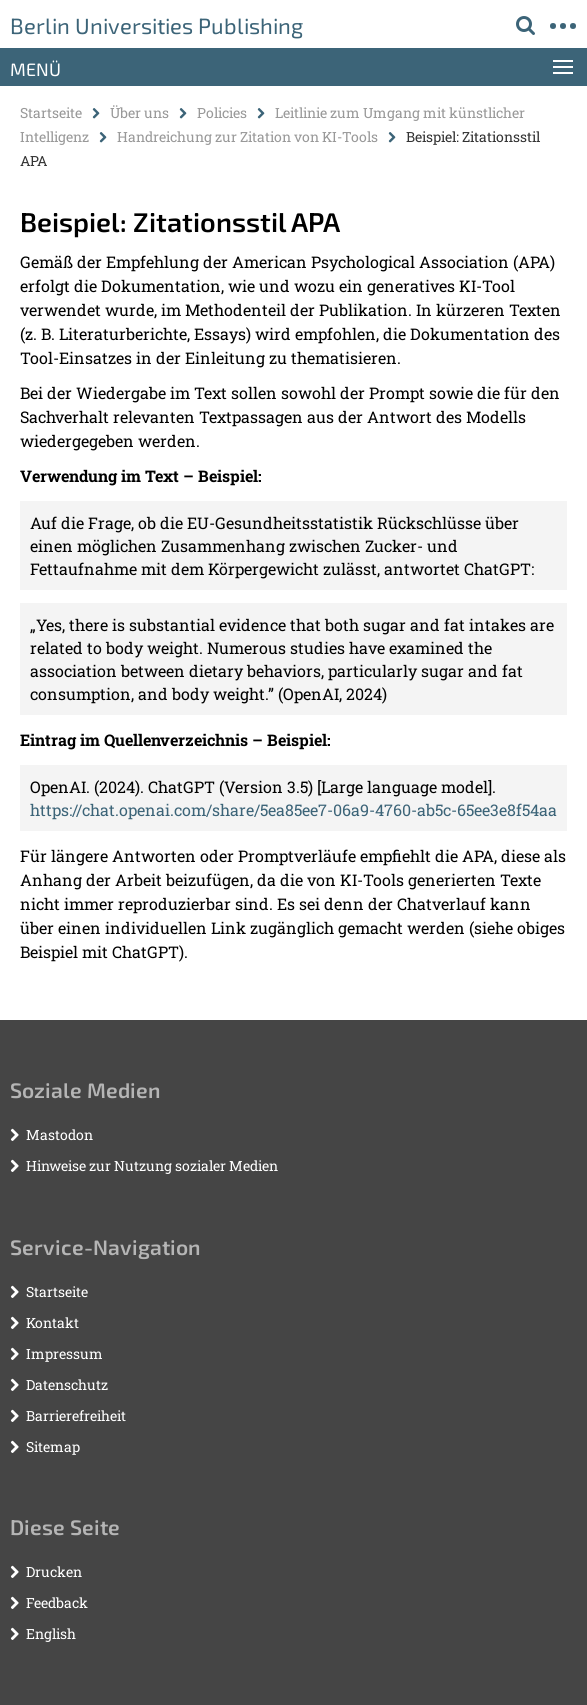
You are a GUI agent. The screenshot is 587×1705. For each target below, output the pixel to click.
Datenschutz (67, 1384)
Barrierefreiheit (76, 1415)
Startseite (51, 112)
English (51, 1633)
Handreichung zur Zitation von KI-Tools (247, 136)
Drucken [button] (54, 1571)
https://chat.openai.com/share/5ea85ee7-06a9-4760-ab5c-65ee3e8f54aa (293, 809)
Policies (222, 112)
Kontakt (52, 1322)
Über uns (139, 112)
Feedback (57, 1602)
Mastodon (59, 1134)
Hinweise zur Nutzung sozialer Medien (152, 1165)
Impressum (64, 1353)
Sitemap (53, 1446)
